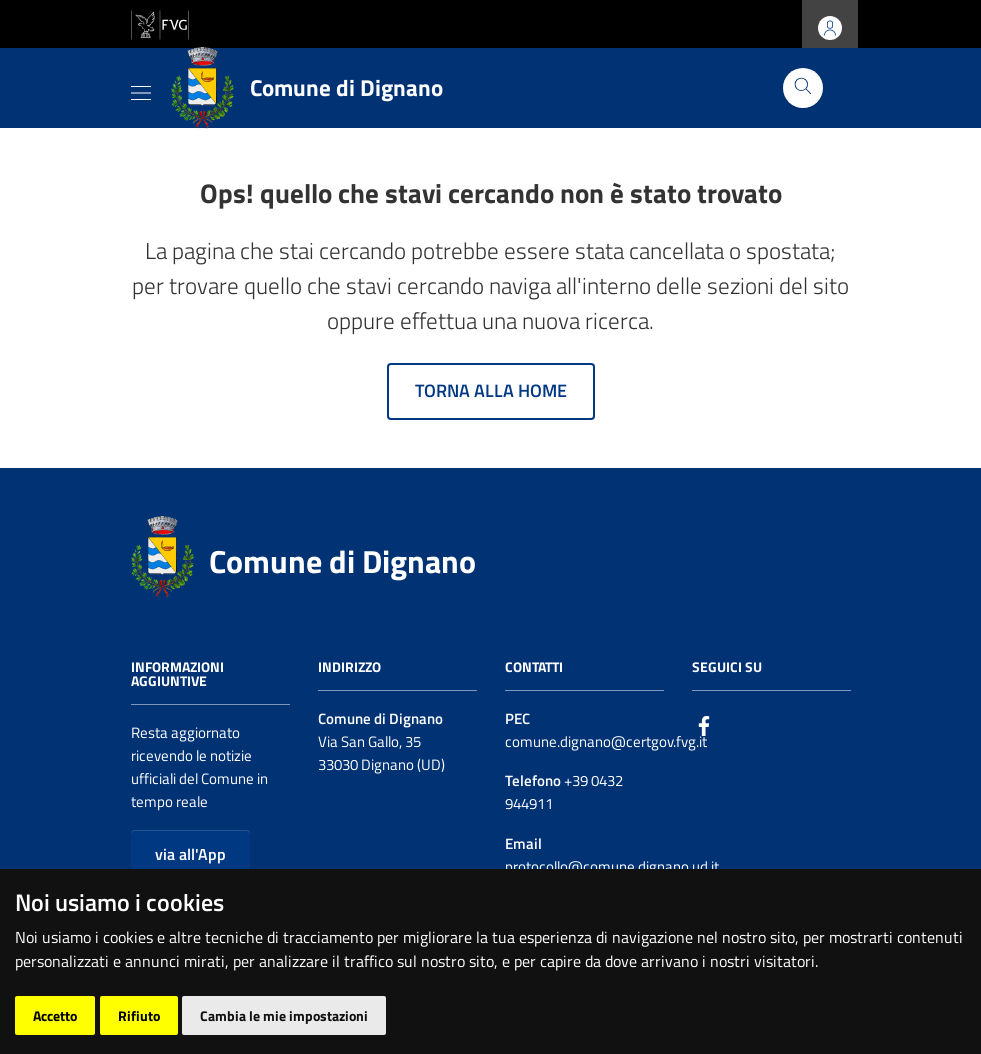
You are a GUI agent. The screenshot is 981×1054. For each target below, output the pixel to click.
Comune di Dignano (342, 561)
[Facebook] (704, 724)
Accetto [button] (55, 1015)
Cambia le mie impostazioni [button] (284, 1015)
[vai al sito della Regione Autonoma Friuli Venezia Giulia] (160, 22)
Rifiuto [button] (139, 1015)
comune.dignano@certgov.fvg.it (606, 741)
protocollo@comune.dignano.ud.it (612, 866)
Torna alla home (491, 390)
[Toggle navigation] (141, 89)
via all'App (190, 854)
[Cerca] (803, 88)
